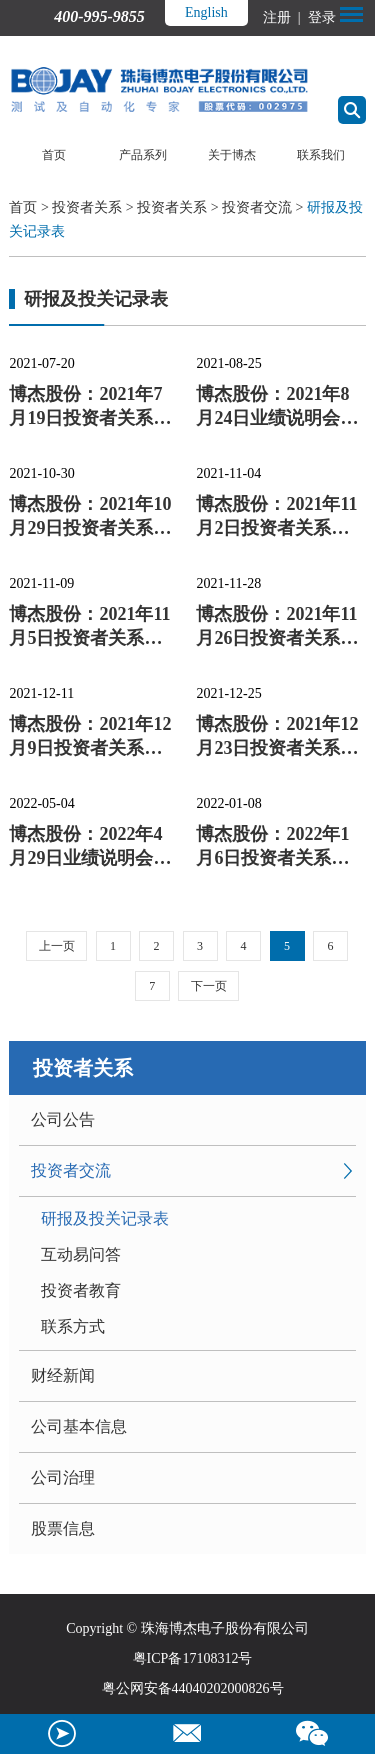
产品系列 (143, 155)
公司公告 (63, 1119)
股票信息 (63, 1528)
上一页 (57, 946)
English (206, 12)
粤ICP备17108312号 (193, 1658)
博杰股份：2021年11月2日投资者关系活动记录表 (276, 517)
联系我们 (321, 155)
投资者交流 (257, 207)
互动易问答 (81, 1254)
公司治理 (63, 1477)
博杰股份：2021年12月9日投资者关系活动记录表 (90, 737)
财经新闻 (63, 1375)
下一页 (209, 986)
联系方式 (73, 1326)
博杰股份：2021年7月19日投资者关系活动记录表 (90, 407)
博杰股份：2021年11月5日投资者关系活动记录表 (89, 627)
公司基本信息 (79, 1426)
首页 (54, 155)
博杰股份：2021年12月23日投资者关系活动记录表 (277, 737)
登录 (320, 17)
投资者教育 (81, 1290)
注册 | (283, 17)
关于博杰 (232, 155)
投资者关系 (87, 207)
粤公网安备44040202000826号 (193, 1688)
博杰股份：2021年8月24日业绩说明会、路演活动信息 (277, 407)
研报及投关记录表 (105, 1218)
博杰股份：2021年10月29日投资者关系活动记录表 (90, 517)
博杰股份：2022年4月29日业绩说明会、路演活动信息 (90, 847)
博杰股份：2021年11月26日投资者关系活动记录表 (277, 627)
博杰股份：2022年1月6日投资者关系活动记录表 (272, 847)
